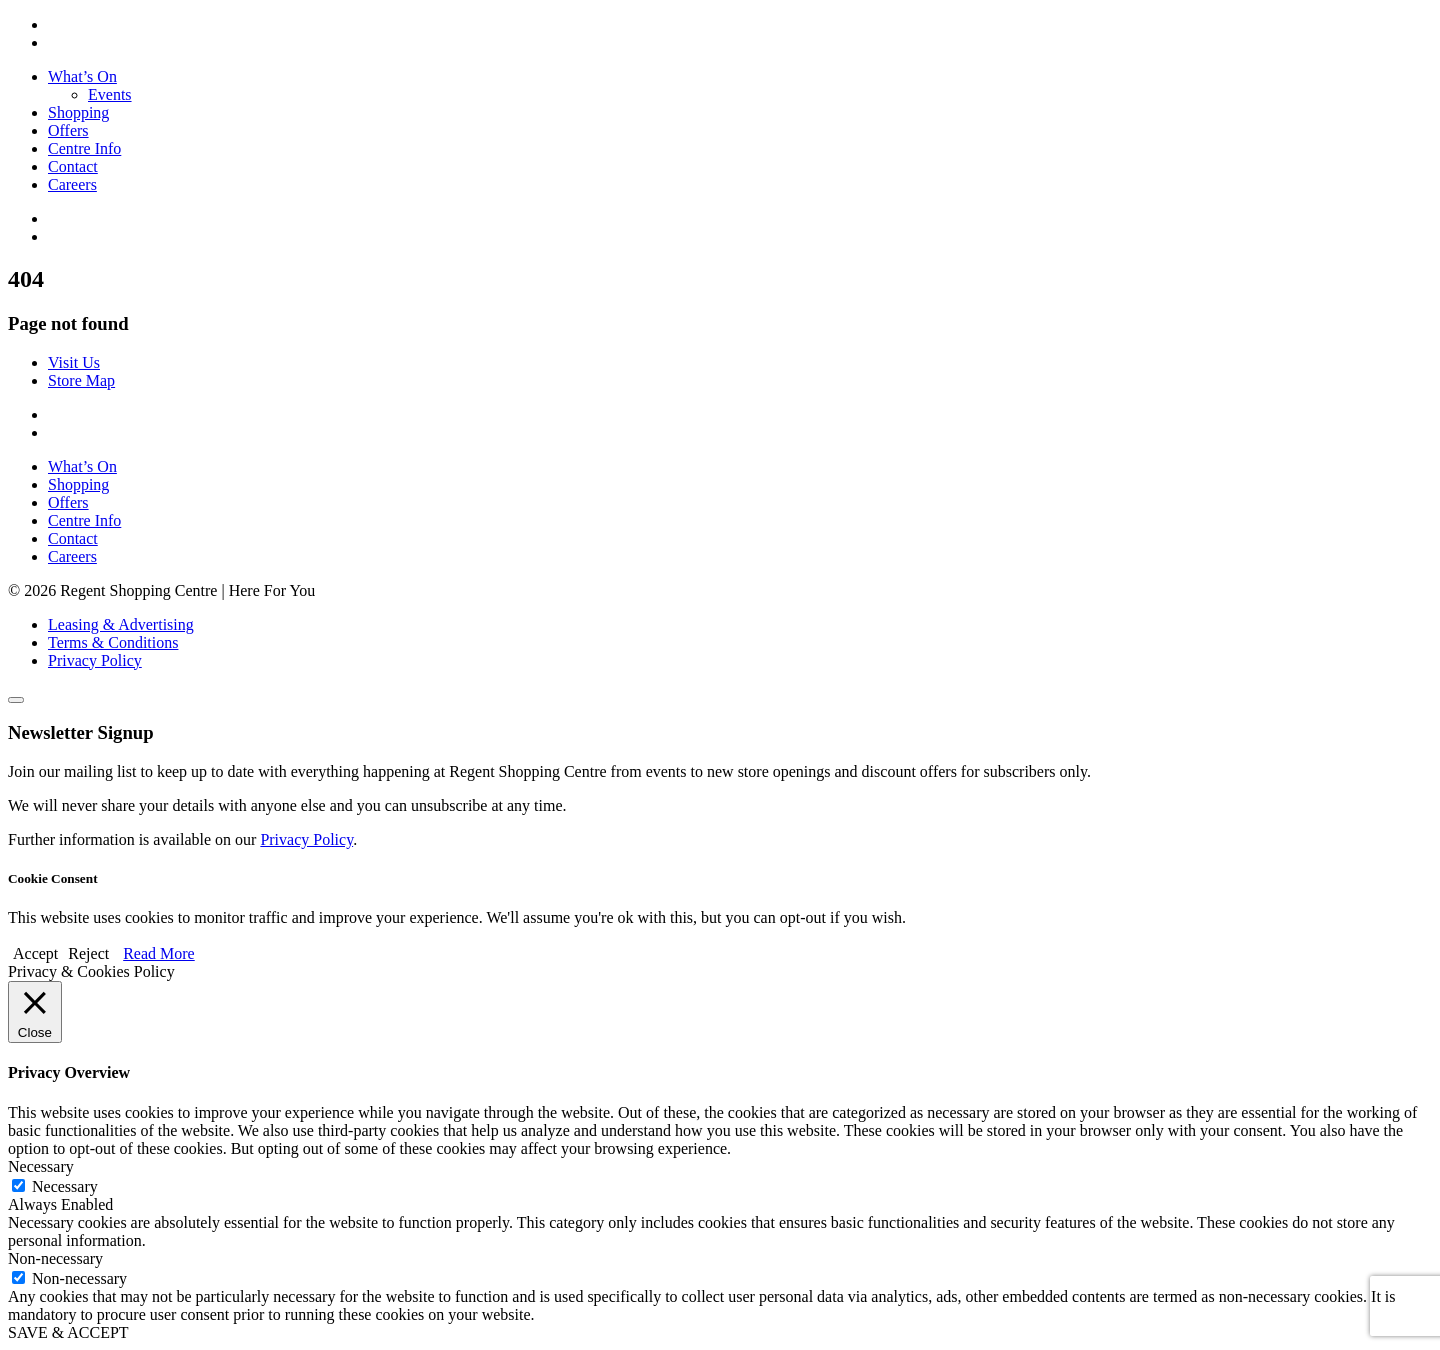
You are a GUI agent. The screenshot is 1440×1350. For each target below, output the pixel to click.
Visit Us (74, 362)
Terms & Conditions (113, 642)
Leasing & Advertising (121, 624)
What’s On (82, 76)
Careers (72, 184)
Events (110, 94)
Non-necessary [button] (55, 1258)
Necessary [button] (41, 1166)
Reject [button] (88, 953)
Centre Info (84, 148)
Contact (73, 166)
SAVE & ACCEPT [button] (68, 1332)
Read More (159, 953)
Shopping (78, 112)
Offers (68, 130)
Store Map (81, 380)
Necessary (65, 1186)
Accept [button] (35, 953)
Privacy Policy (95, 660)
